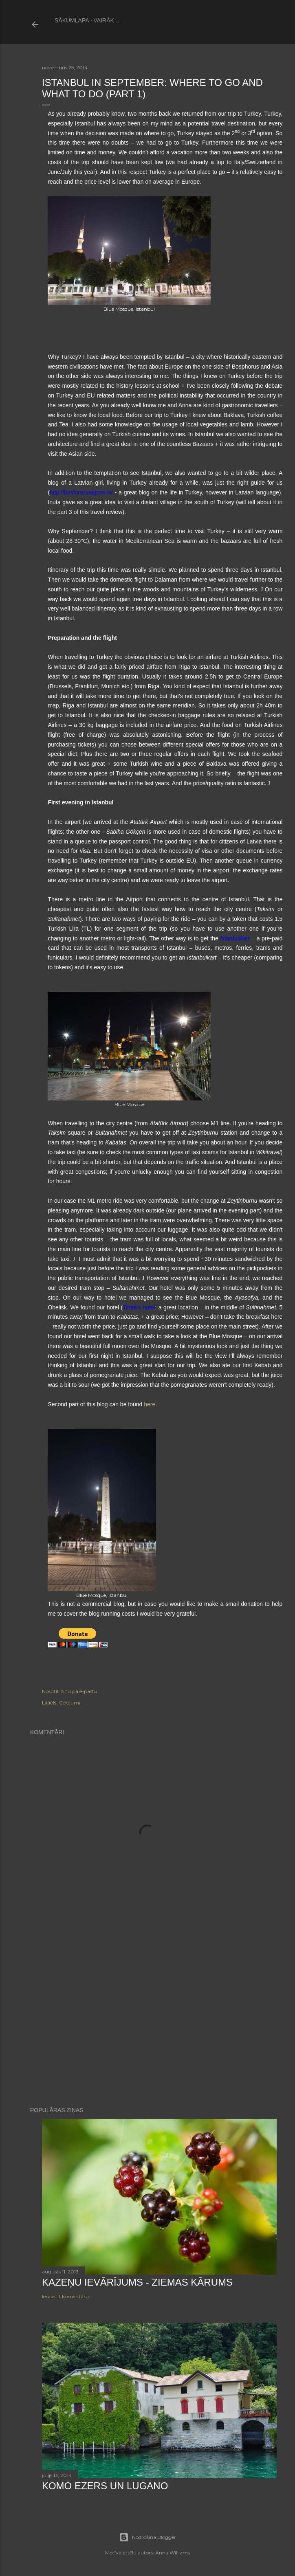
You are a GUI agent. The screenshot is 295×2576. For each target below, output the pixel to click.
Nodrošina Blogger (147, 2537)
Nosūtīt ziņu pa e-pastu (69, 1691)
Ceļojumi (69, 1703)
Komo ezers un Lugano (105, 2485)
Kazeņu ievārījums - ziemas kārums (137, 2282)
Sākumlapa (72, 20)
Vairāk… (107, 20)
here (149, 1404)
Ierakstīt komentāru (65, 2296)
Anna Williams (172, 2553)
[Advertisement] (147, 2003)
